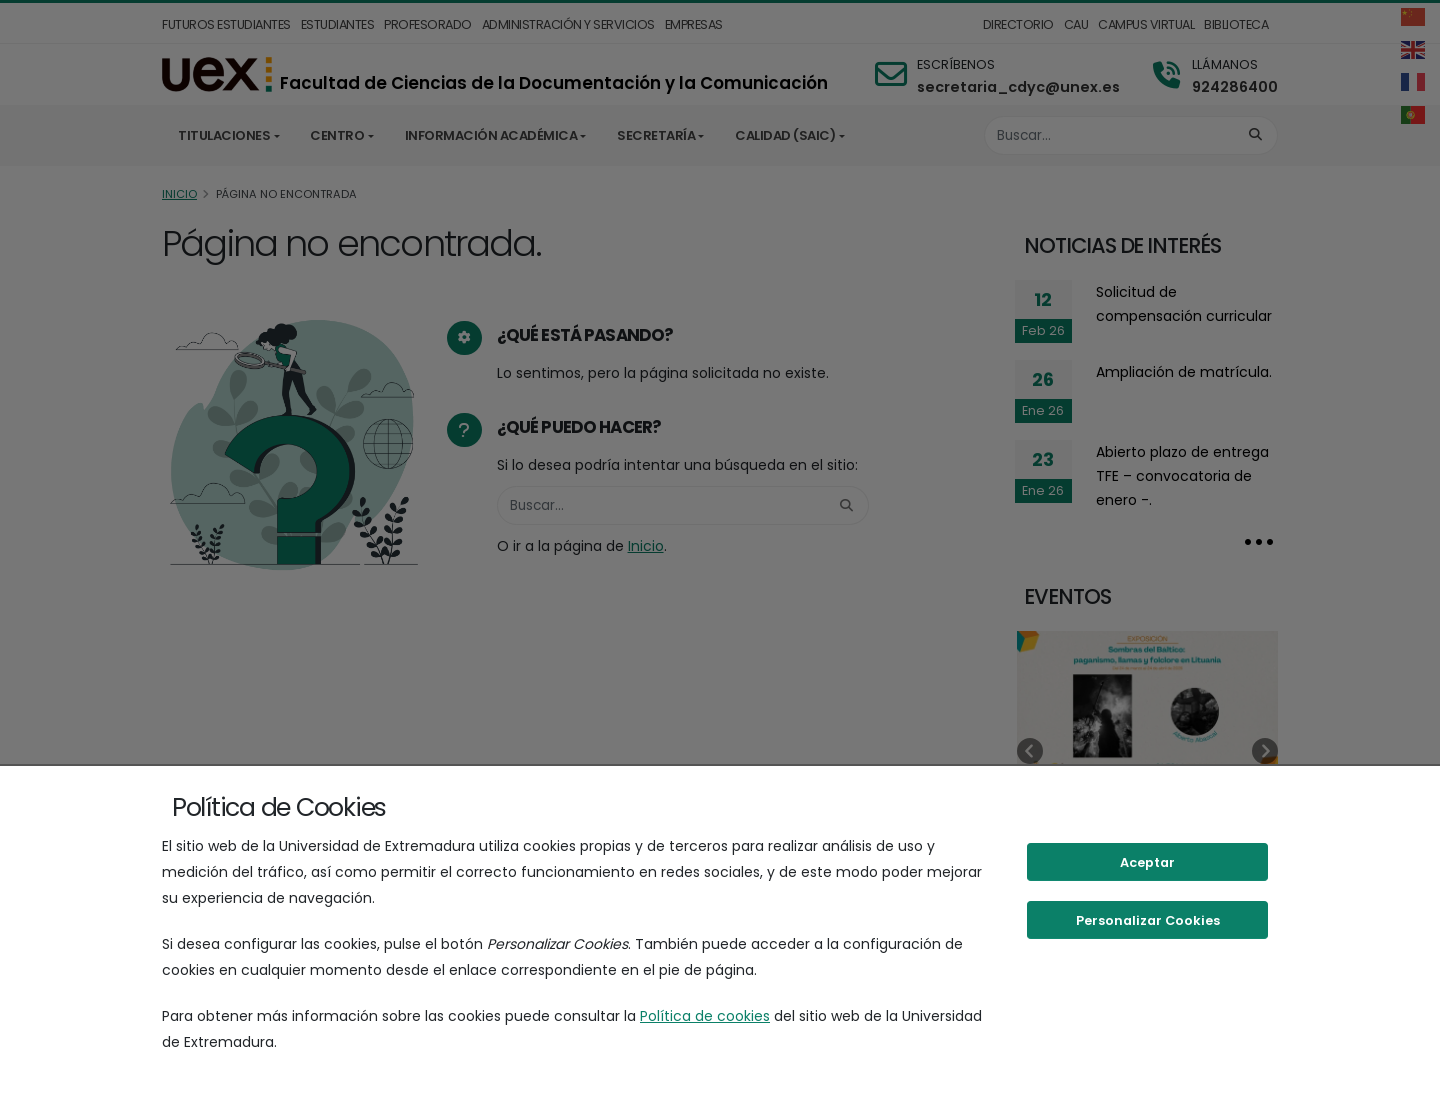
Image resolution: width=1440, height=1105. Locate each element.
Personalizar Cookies (1148, 920)
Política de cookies (705, 1016)
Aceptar (1147, 862)
